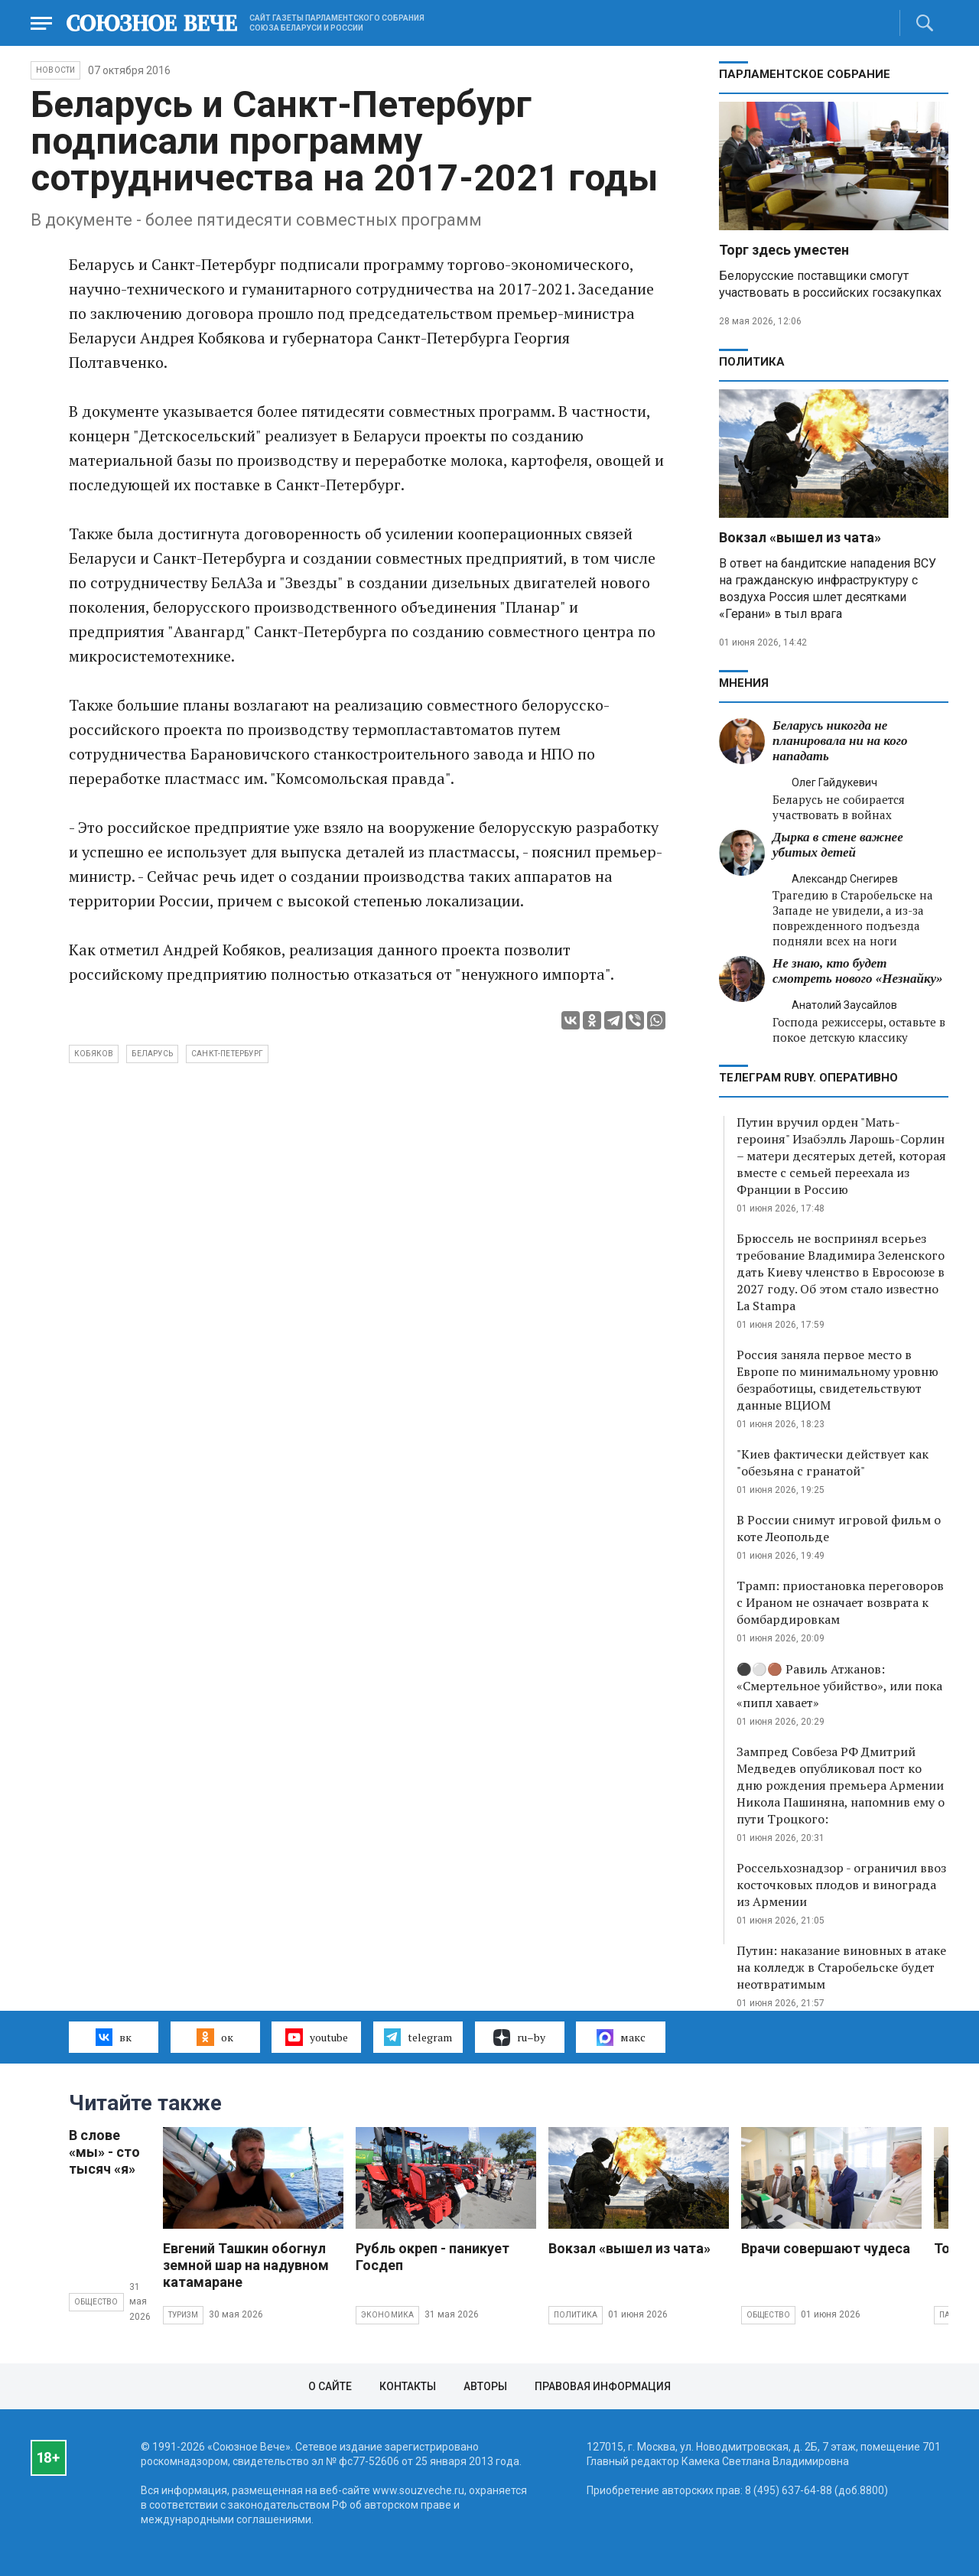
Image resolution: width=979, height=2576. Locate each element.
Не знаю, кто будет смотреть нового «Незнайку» (857, 971)
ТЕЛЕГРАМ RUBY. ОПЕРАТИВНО (808, 1078)
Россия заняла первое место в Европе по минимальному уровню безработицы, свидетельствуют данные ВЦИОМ (837, 1379)
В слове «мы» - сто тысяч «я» (104, 2152)
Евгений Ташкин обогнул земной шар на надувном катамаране (246, 2265)
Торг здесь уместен (784, 250)
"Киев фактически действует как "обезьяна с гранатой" (833, 1462)
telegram (418, 2036)
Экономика (388, 2315)
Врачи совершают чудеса (825, 2248)
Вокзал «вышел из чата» (800, 537)
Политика (752, 362)
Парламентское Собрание (804, 74)
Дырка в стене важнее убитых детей (837, 845)
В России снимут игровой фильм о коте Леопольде (839, 1528)
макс (621, 2037)
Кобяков (93, 1053)
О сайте (330, 2386)
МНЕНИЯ (744, 683)
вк (114, 2036)
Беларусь (152, 1053)
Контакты (407, 2386)
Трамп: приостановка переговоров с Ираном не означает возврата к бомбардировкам (840, 1602)
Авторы (485, 2386)
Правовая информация (603, 2386)
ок (215, 2036)
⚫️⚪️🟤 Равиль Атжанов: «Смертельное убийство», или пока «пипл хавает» (839, 1685)
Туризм (183, 2315)
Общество (96, 2302)
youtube (316, 2036)
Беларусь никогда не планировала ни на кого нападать (840, 740)
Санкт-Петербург (227, 1053)
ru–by (519, 2037)
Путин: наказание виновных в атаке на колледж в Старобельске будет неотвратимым (841, 1967)
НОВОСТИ (55, 70)
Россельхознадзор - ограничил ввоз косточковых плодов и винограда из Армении (841, 1884)
